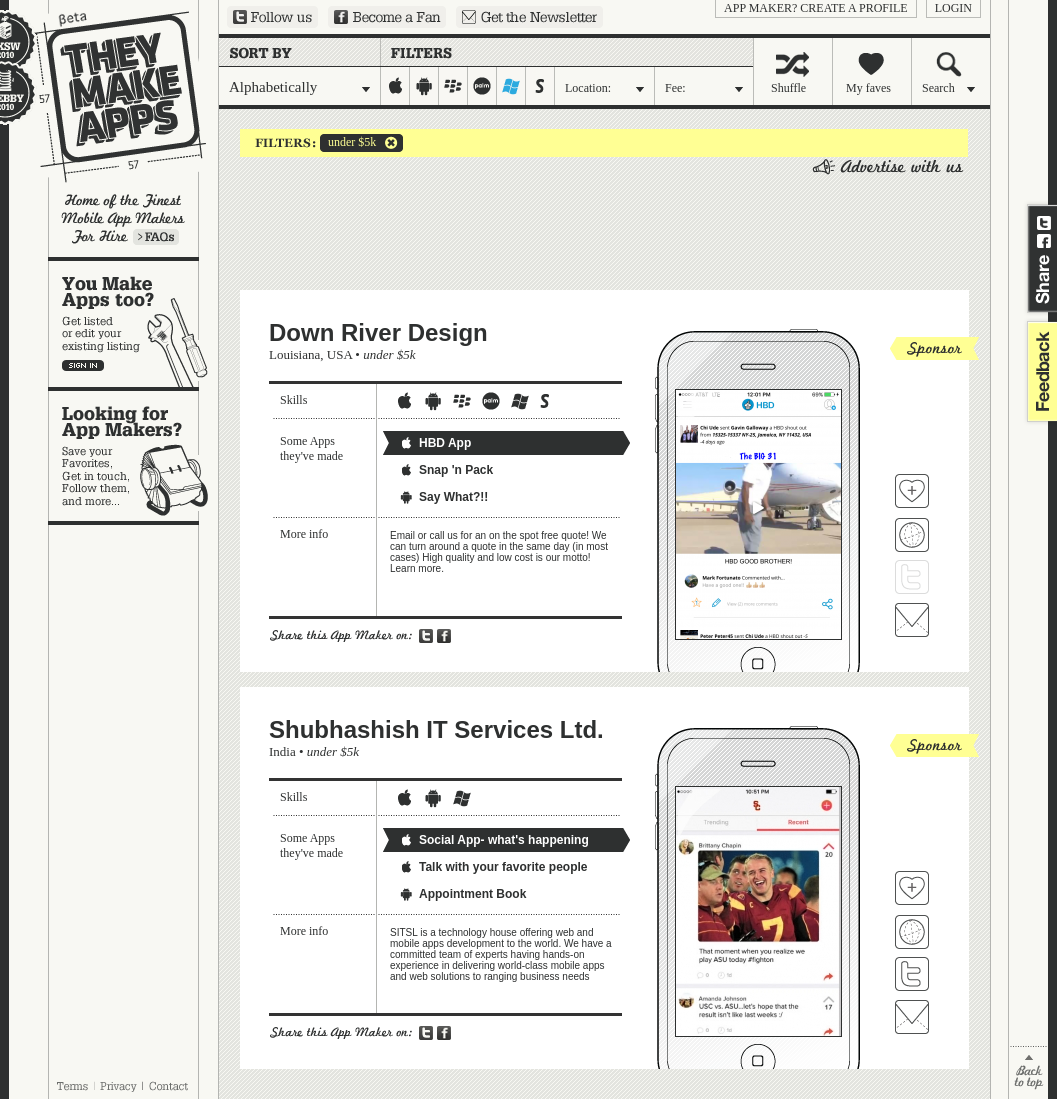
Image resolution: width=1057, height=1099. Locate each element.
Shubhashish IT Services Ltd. (436, 729)
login (953, 8)
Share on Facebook (1044, 241)
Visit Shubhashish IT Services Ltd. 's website (912, 932)
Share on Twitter (1044, 223)
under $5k (348, 143)
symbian (540, 86)
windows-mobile (511, 86)
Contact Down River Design (912, 620)
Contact (170, 1086)
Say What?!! (443, 497)
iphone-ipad (395, 86)
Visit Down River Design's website (912, 535)
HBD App (435, 443)
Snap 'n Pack (446, 470)
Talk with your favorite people (493, 867)
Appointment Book (462, 894)
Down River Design (378, 332)
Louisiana (294, 354)
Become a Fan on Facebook (387, 17)
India (282, 751)
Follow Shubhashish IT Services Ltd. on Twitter (912, 974)
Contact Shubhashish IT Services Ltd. (912, 1017)
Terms (72, 1086)
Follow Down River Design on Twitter (912, 577)
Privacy (118, 1086)
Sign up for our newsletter (529, 17)
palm (482, 86)
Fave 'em (912, 491)
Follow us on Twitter (272, 17)
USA (339, 354)
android (424, 86)
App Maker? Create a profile (816, 8)
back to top (1028, 1072)
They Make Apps (107, 96)
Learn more (156, 237)
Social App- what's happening (494, 840)
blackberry (453, 86)
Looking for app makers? (133, 456)
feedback (1040, 371)
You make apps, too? (133, 324)
